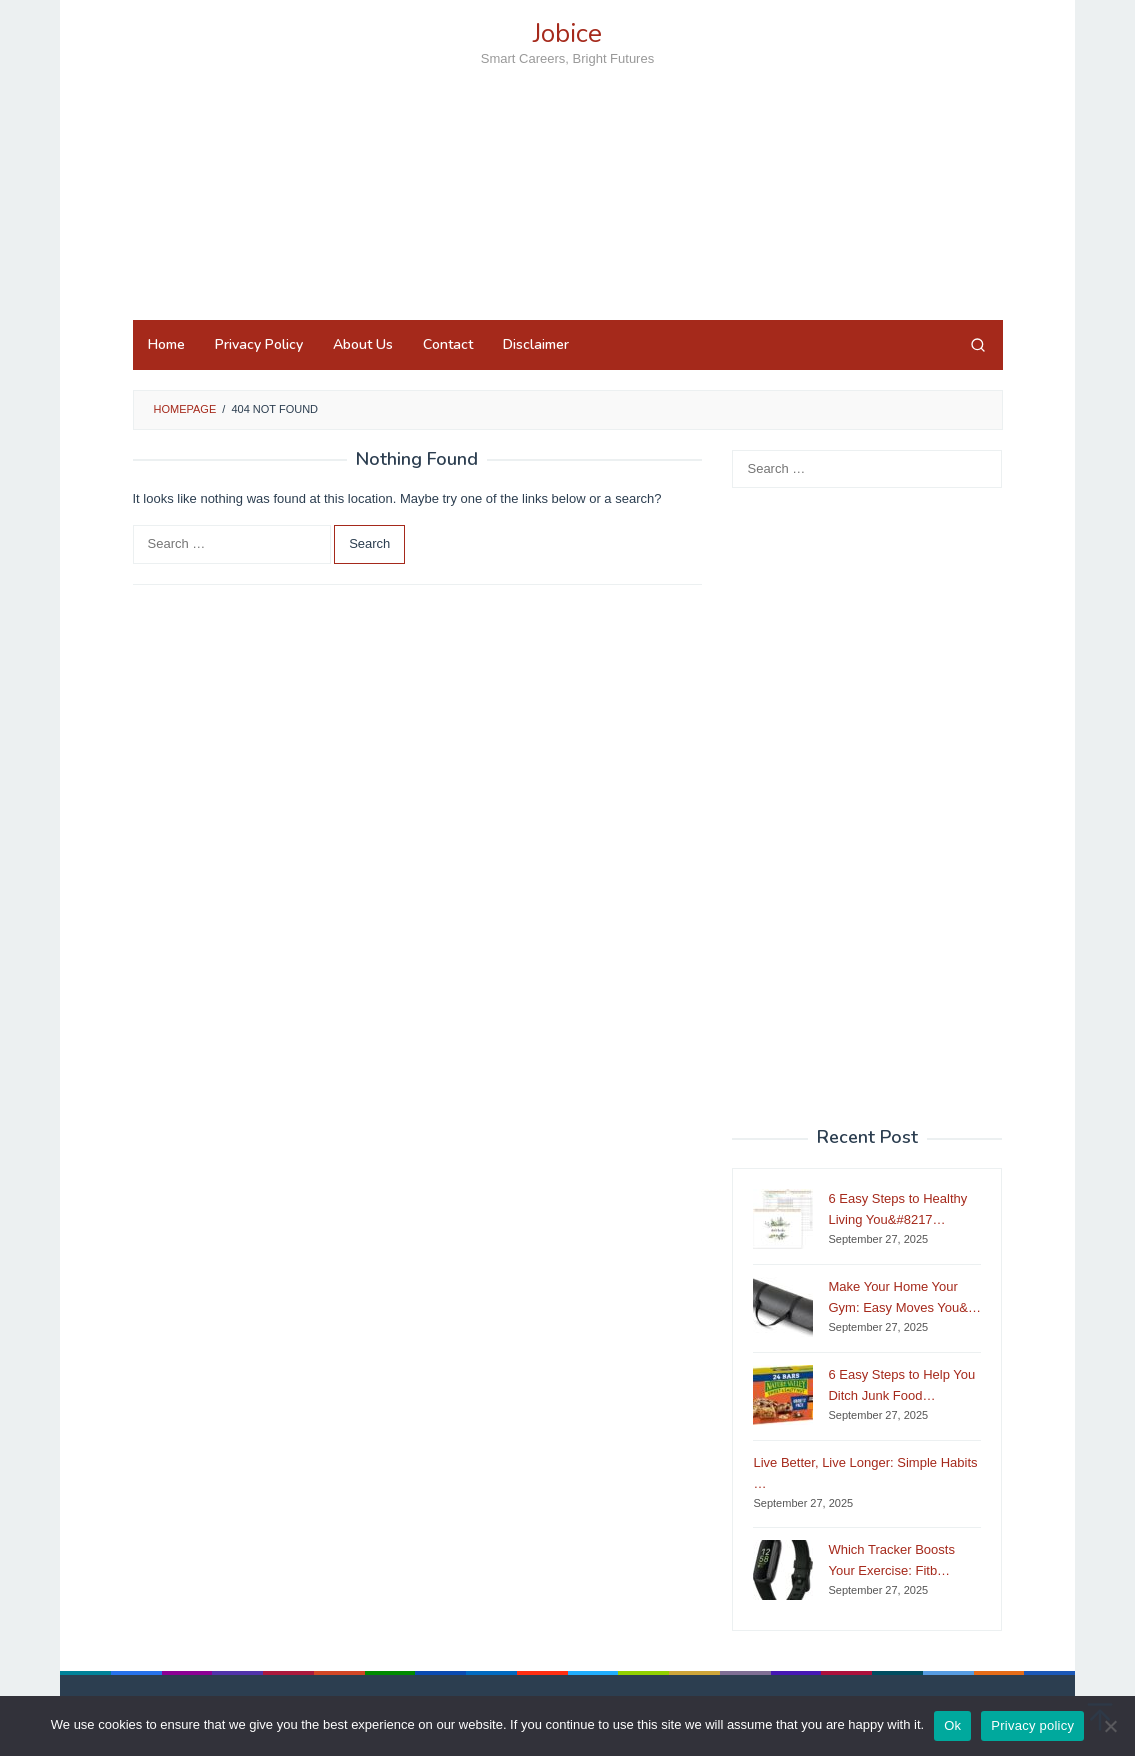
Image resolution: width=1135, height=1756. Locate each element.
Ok (952, 1725)
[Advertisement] (568, 229)
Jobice (567, 33)
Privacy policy (1032, 1725)
